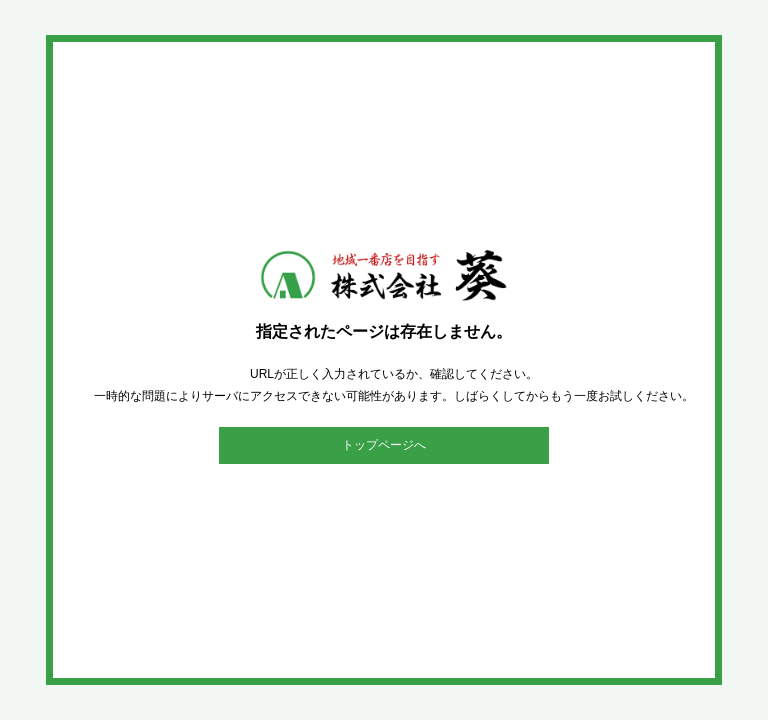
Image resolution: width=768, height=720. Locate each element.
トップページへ (384, 445)
